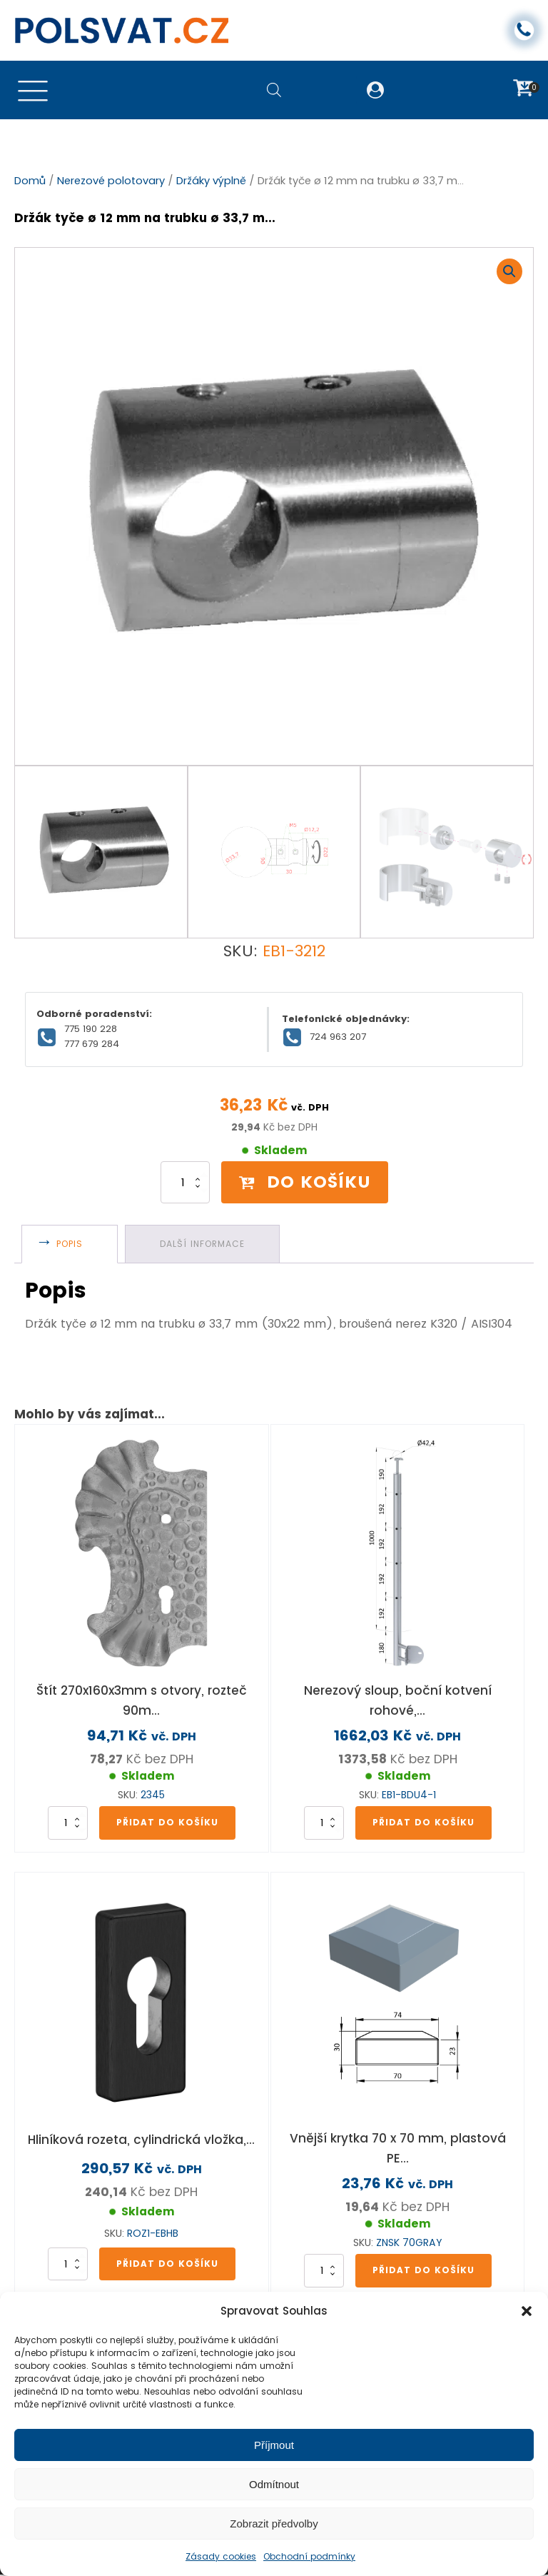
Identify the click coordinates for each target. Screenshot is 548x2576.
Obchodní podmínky (309, 2556)
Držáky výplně (211, 181)
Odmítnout (274, 2484)
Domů (30, 181)
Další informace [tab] (202, 1244)
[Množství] (185, 1182)
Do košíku (304, 1182)
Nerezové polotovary (111, 181)
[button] (526, 2311)
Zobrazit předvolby (274, 2523)
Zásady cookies (221, 2556)
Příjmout (274, 2445)
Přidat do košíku (167, 1822)
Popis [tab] (69, 1244)
